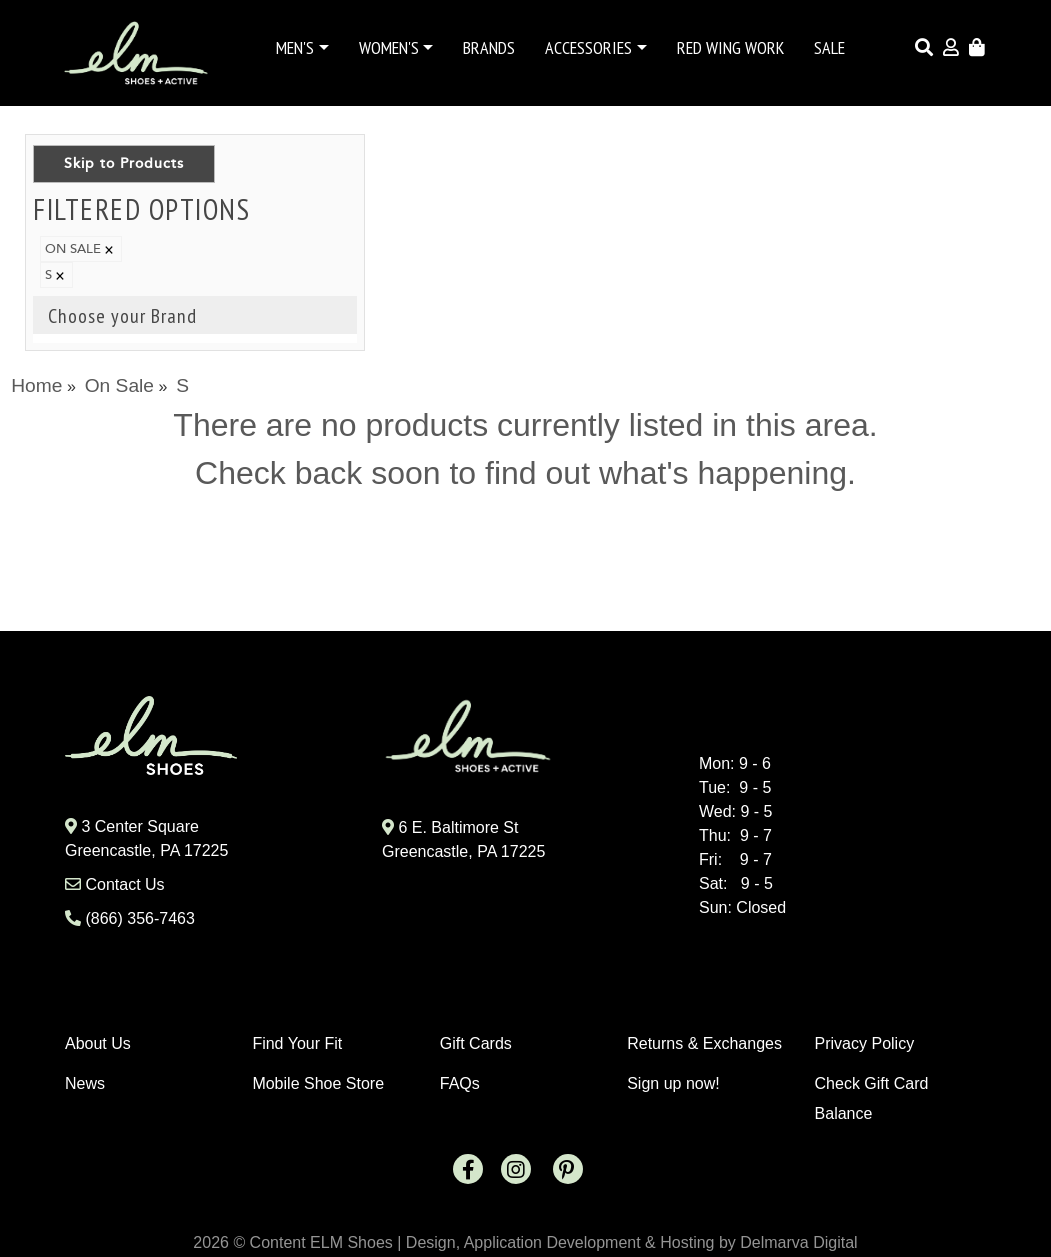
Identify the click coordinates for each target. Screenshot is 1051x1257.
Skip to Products (124, 163)
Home (36, 385)
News (85, 1083)
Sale (829, 47)
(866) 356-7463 (139, 918)
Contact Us (124, 884)
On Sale (119, 385)
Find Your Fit (297, 1043)
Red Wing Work (730, 47)
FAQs (460, 1083)
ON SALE (81, 249)
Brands (489, 47)
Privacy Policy (865, 1043)
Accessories (588, 47)
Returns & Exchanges (704, 1043)
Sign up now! (673, 1083)
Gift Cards (476, 1043)
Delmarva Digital (798, 1242)
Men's (295, 47)
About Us (98, 1043)
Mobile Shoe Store (318, 1083)
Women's (389, 47)
